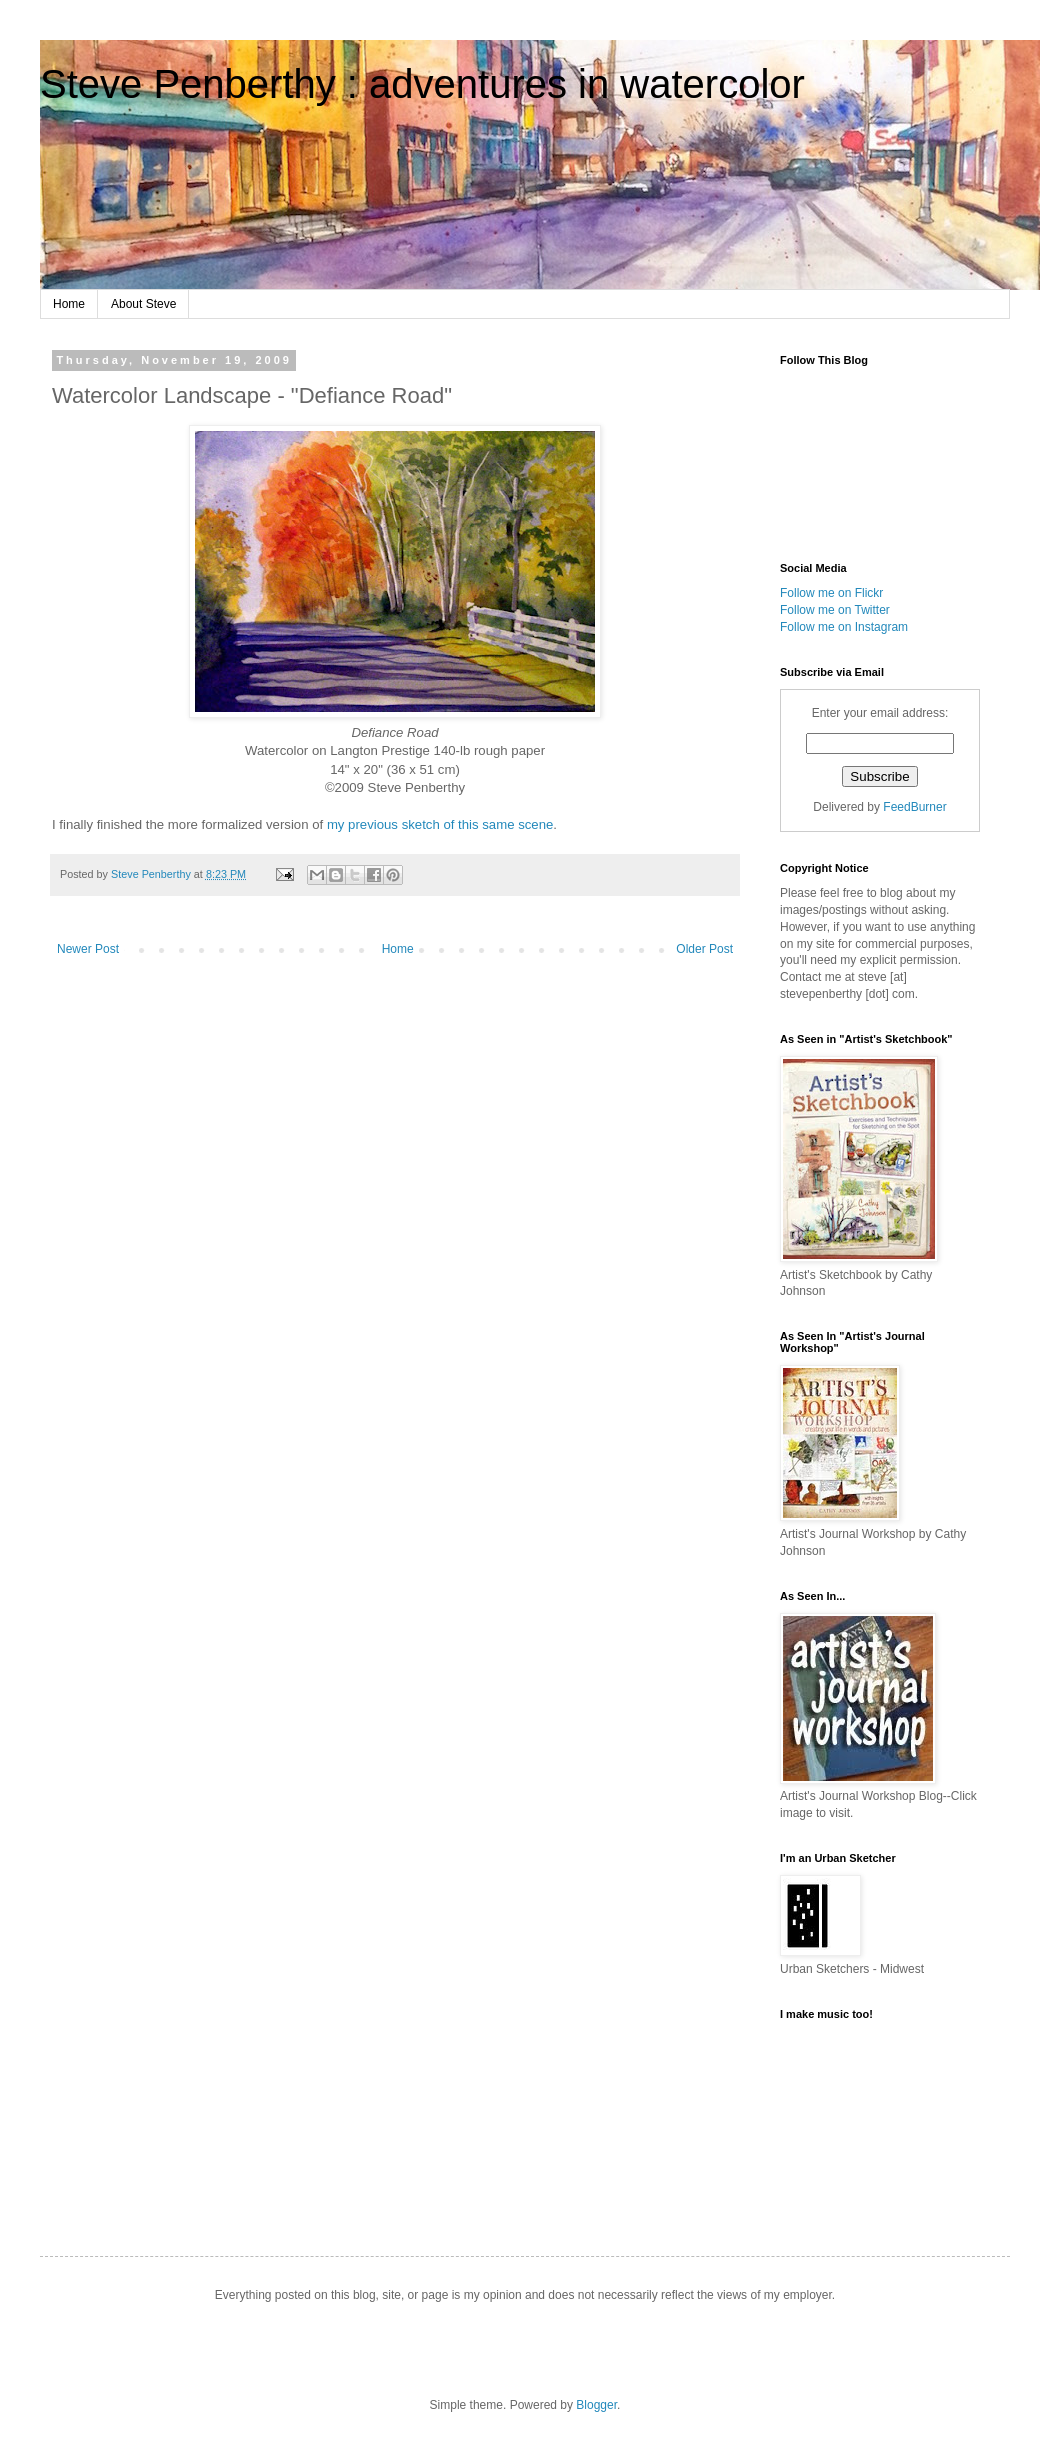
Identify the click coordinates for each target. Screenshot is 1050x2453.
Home (69, 304)
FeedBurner (914, 807)
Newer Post (88, 949)
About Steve (143, 304)
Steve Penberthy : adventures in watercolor (422, 84)
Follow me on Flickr (831, 593)
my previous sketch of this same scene (440, 824)
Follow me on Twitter (835, 610)
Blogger (596, 2405)
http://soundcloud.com (880, 2116)
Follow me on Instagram (844, 627)
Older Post (704, 949)
